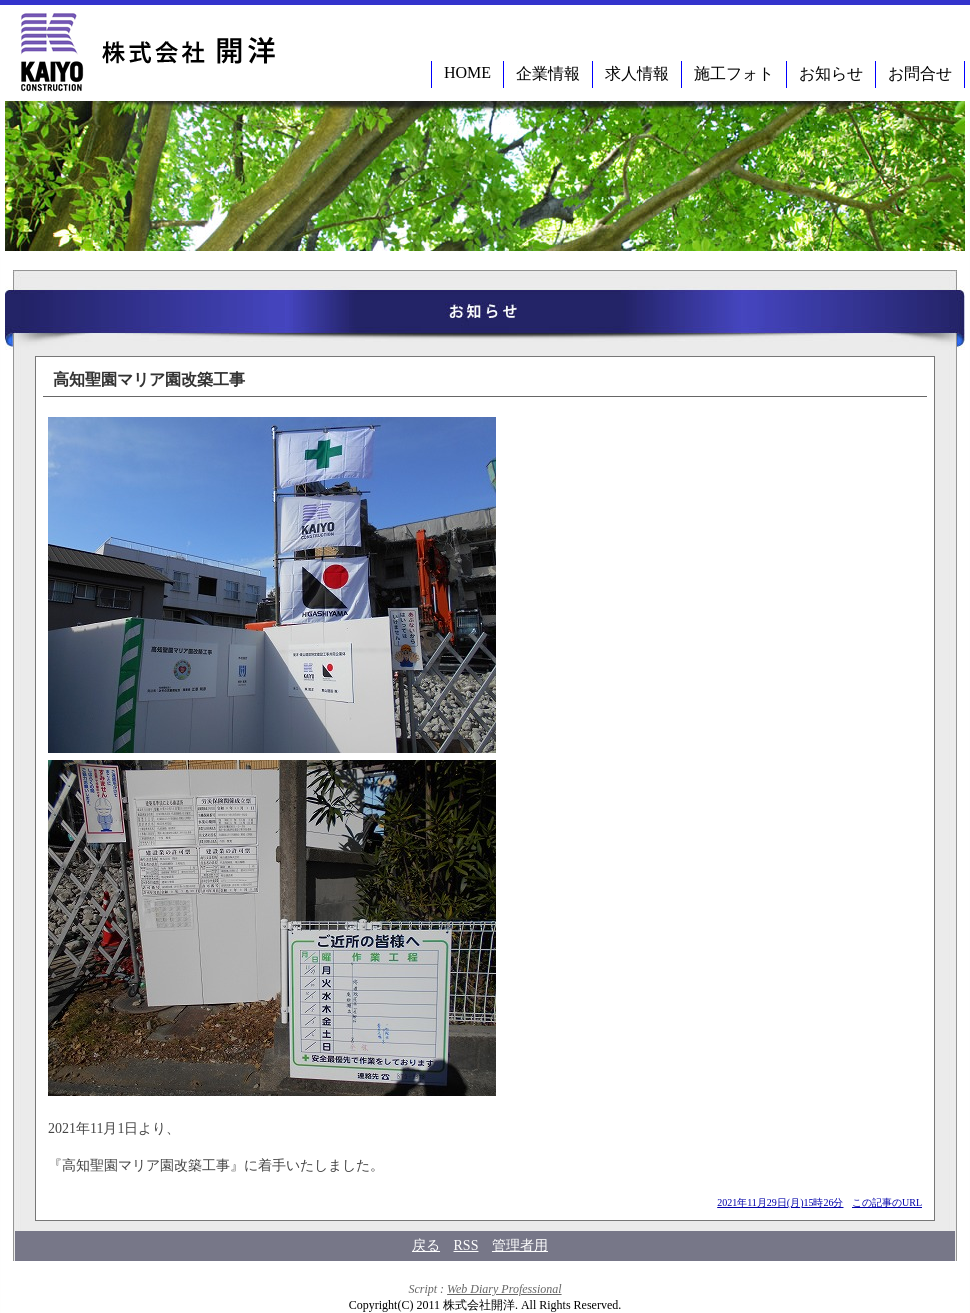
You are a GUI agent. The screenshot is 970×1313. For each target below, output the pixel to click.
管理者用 (520, 1245)
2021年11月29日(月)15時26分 (780, 1202)
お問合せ (920, 73)
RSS (466, 1245)
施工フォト (734, 73)
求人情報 (637, 73)
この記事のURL (887, 1202)
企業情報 (548, 73)
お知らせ (831, 73)
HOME (467, 72)
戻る (426, 1245)
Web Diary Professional (504, 1289)
